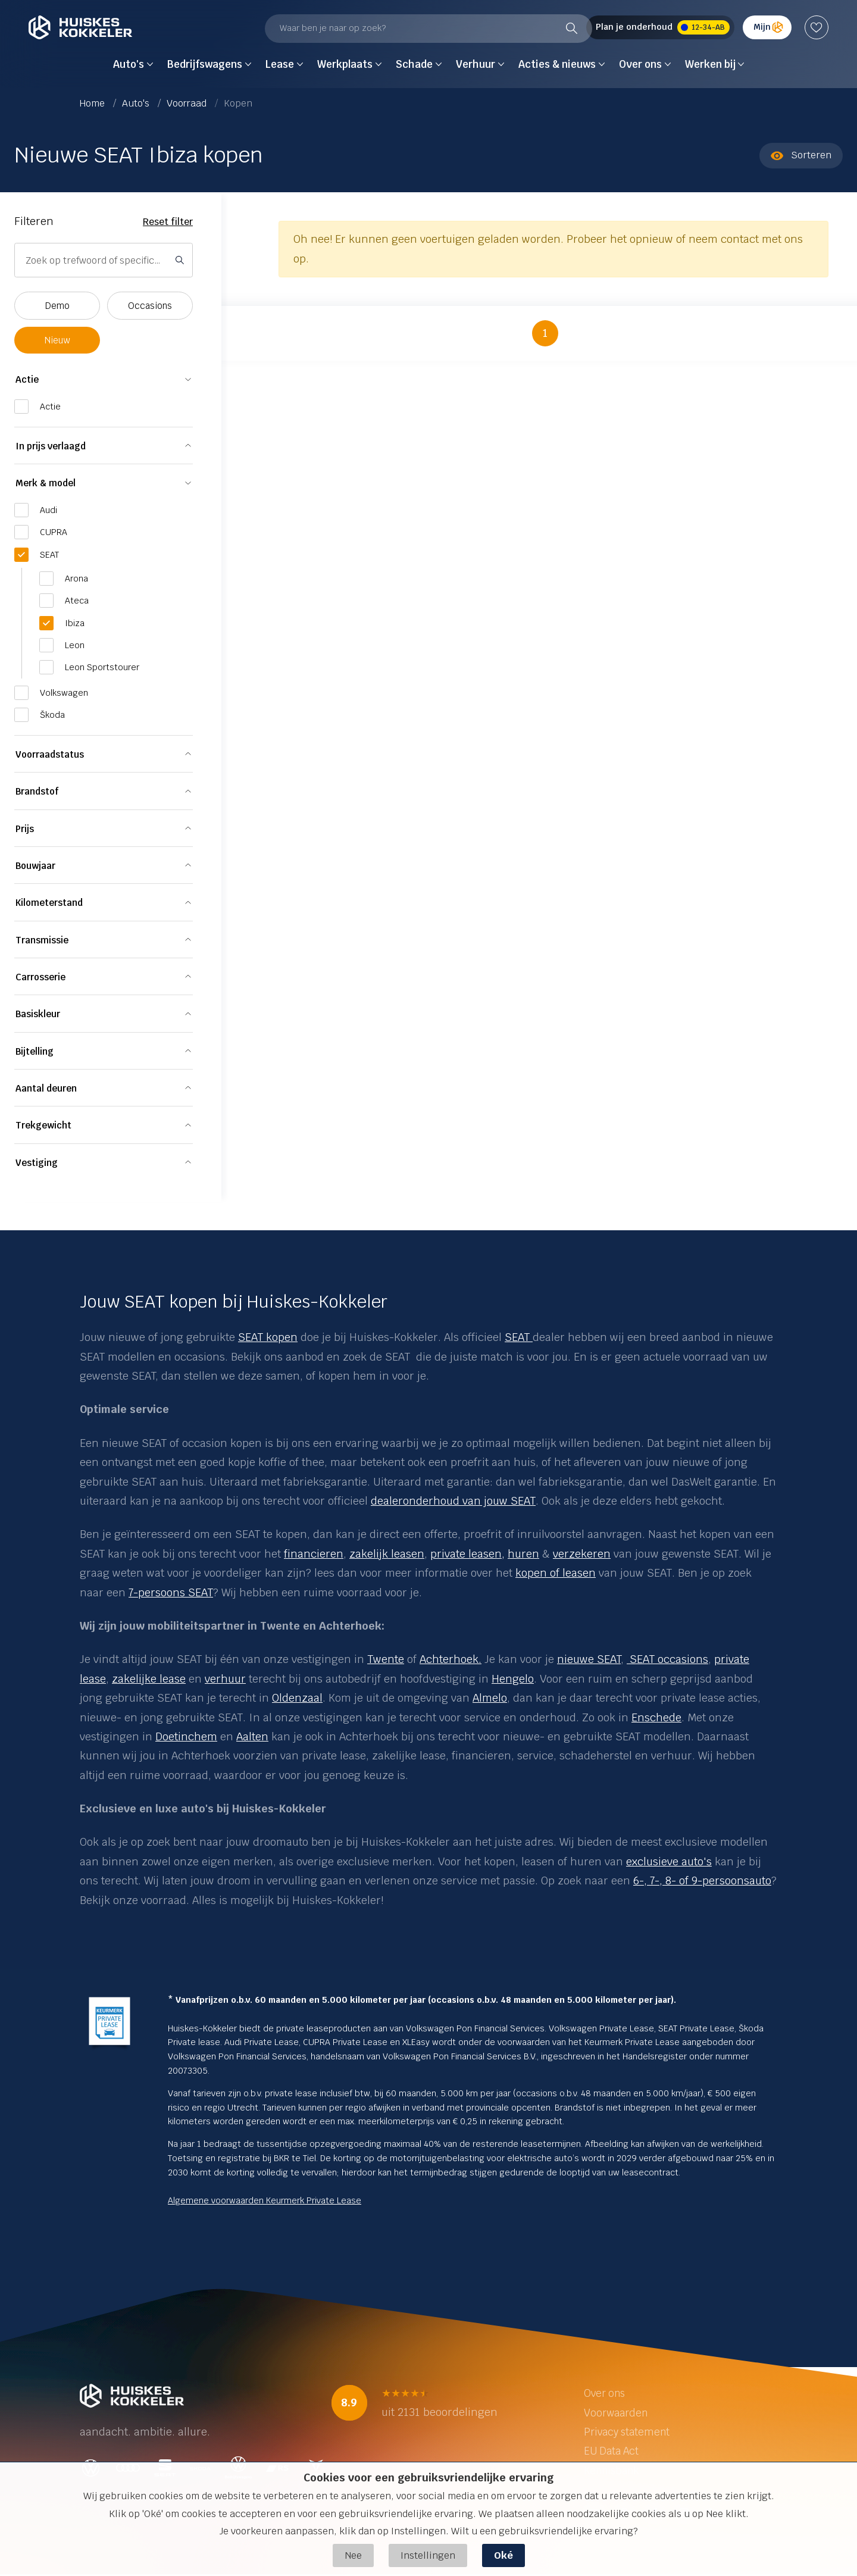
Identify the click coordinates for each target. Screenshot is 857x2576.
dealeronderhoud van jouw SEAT (453, 1501)
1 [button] (545, 333)
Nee (353, 2555)
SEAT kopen (268, 1337)
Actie (27, 379)
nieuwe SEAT (589, 1659)
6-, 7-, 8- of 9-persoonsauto (702, 1880)
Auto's (137, 103)
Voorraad (188, 103)
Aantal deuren (46, 1088)
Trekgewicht (43, 1125)
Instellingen (428, 2555)
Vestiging (36, 1162)
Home (93, 103)
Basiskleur (37, 1014)
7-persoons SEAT (171, 1592)
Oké (503, 2555)
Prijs (24, 828)
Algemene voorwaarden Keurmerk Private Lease (264, 2200)
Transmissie (41, 940)
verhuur (225, 1679)
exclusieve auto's (669, 1861)
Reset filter (168, 221)
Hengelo (513, 1679)
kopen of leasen (555, 1573)
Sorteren (801, 155)
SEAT (519, 1337)
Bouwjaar (35, 865)
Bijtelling (34, 1051)
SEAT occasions (667, 1659)
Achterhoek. (450, 1659)
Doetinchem (186, 1736)
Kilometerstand (49, 902)
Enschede (656, 1717)
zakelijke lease (149, 1679)
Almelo (490, 1698)
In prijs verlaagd (50, 446)
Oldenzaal (297, 1698)
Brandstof (36, 791)
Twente (385, 1659)
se (100, 1679)
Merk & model (45, 483)
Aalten (252, 1736)
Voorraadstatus (49, 754)
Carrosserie (40, 977)
